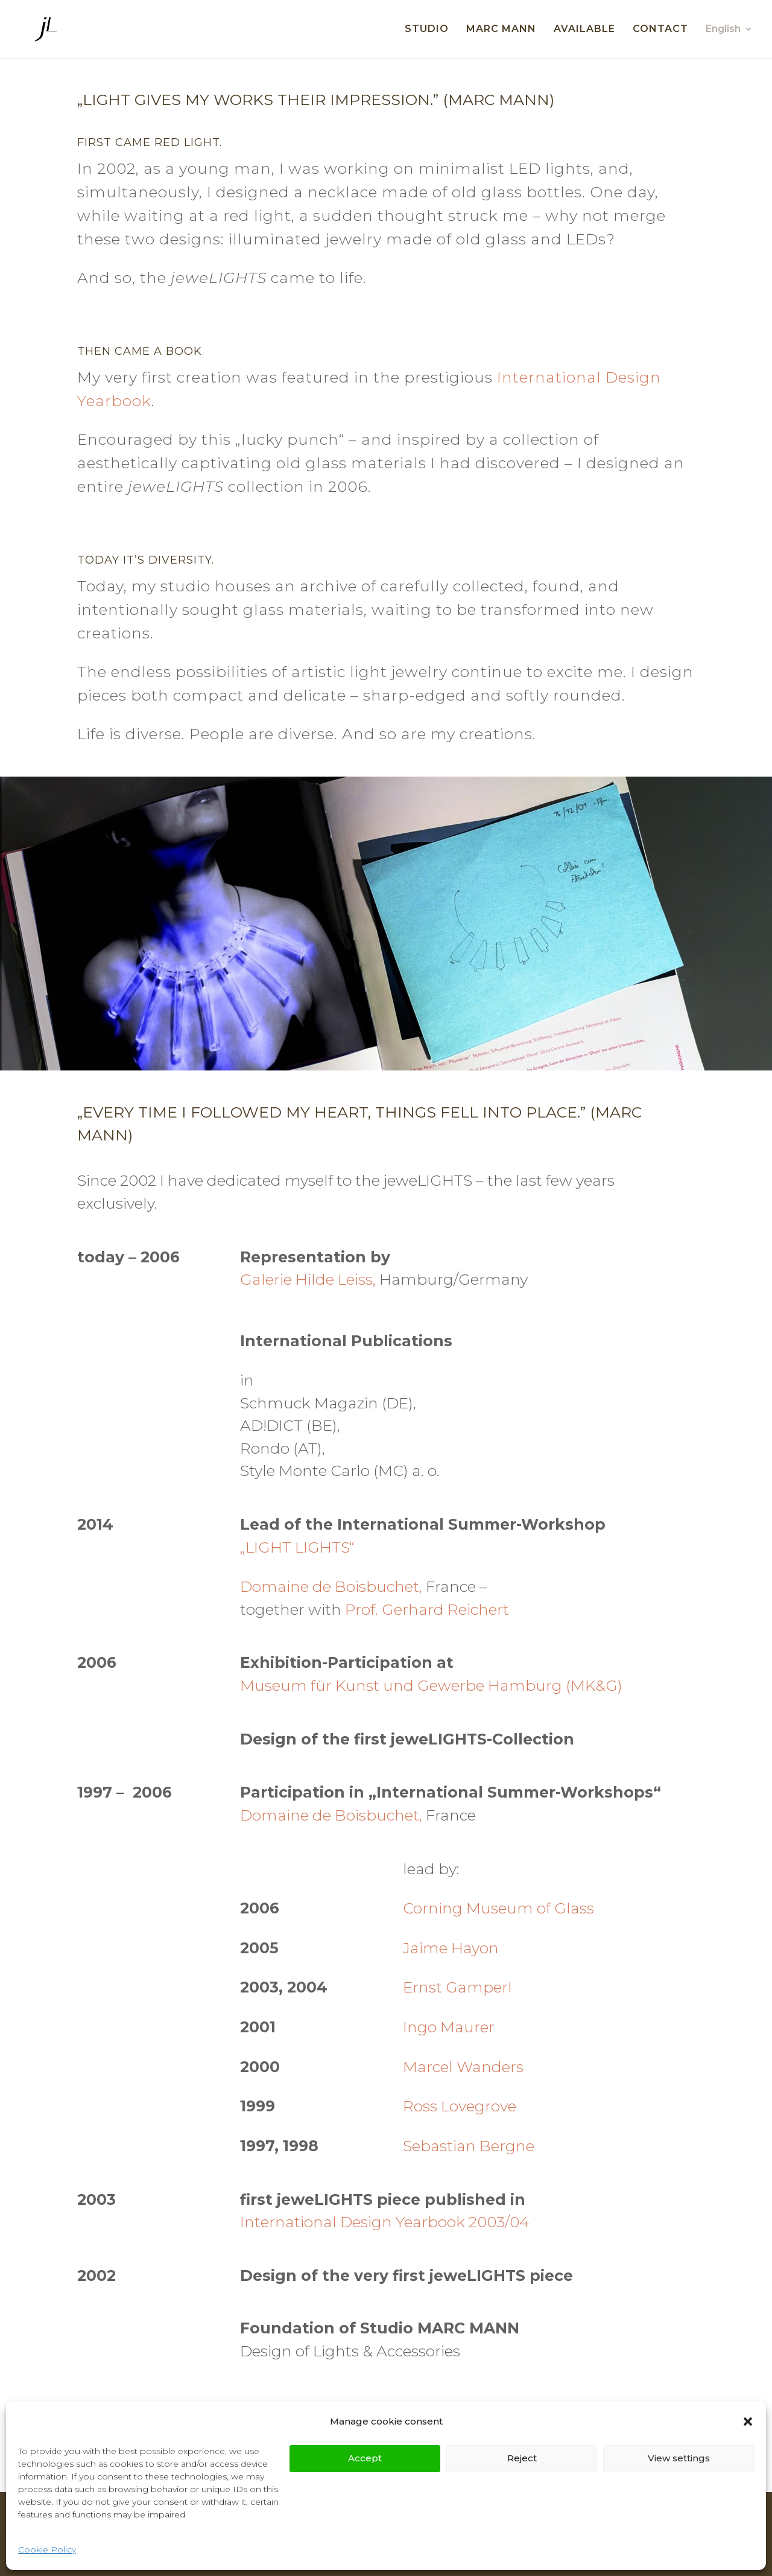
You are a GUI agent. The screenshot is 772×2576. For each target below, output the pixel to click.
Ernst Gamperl (457, 1987)
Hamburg (523, 1685)
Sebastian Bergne (468, 2146)
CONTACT (660, 29)
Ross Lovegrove (459, 2106)
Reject (522, 2458)
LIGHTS (320, 1547)
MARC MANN (501, 29)
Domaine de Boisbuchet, (331, 1586)
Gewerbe (449, 1685)
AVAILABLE (584, 29)
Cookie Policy (47, 2549)
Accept (365, 2458)
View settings (679, 2458)
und (396, 1685)
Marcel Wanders (463, 2067)
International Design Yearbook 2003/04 (384, 2222)
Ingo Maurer (449, 2027)
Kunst (355, 1685)
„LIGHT (265, 1547)
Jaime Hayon (451, 1948)
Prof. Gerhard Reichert (427, 1609)
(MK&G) (592, 1685)
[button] (748, 2421)
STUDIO (427, 29)
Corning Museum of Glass (498, 1908)
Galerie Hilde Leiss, (309, 1279)
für (319, 1685)
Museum (273, 1685)
